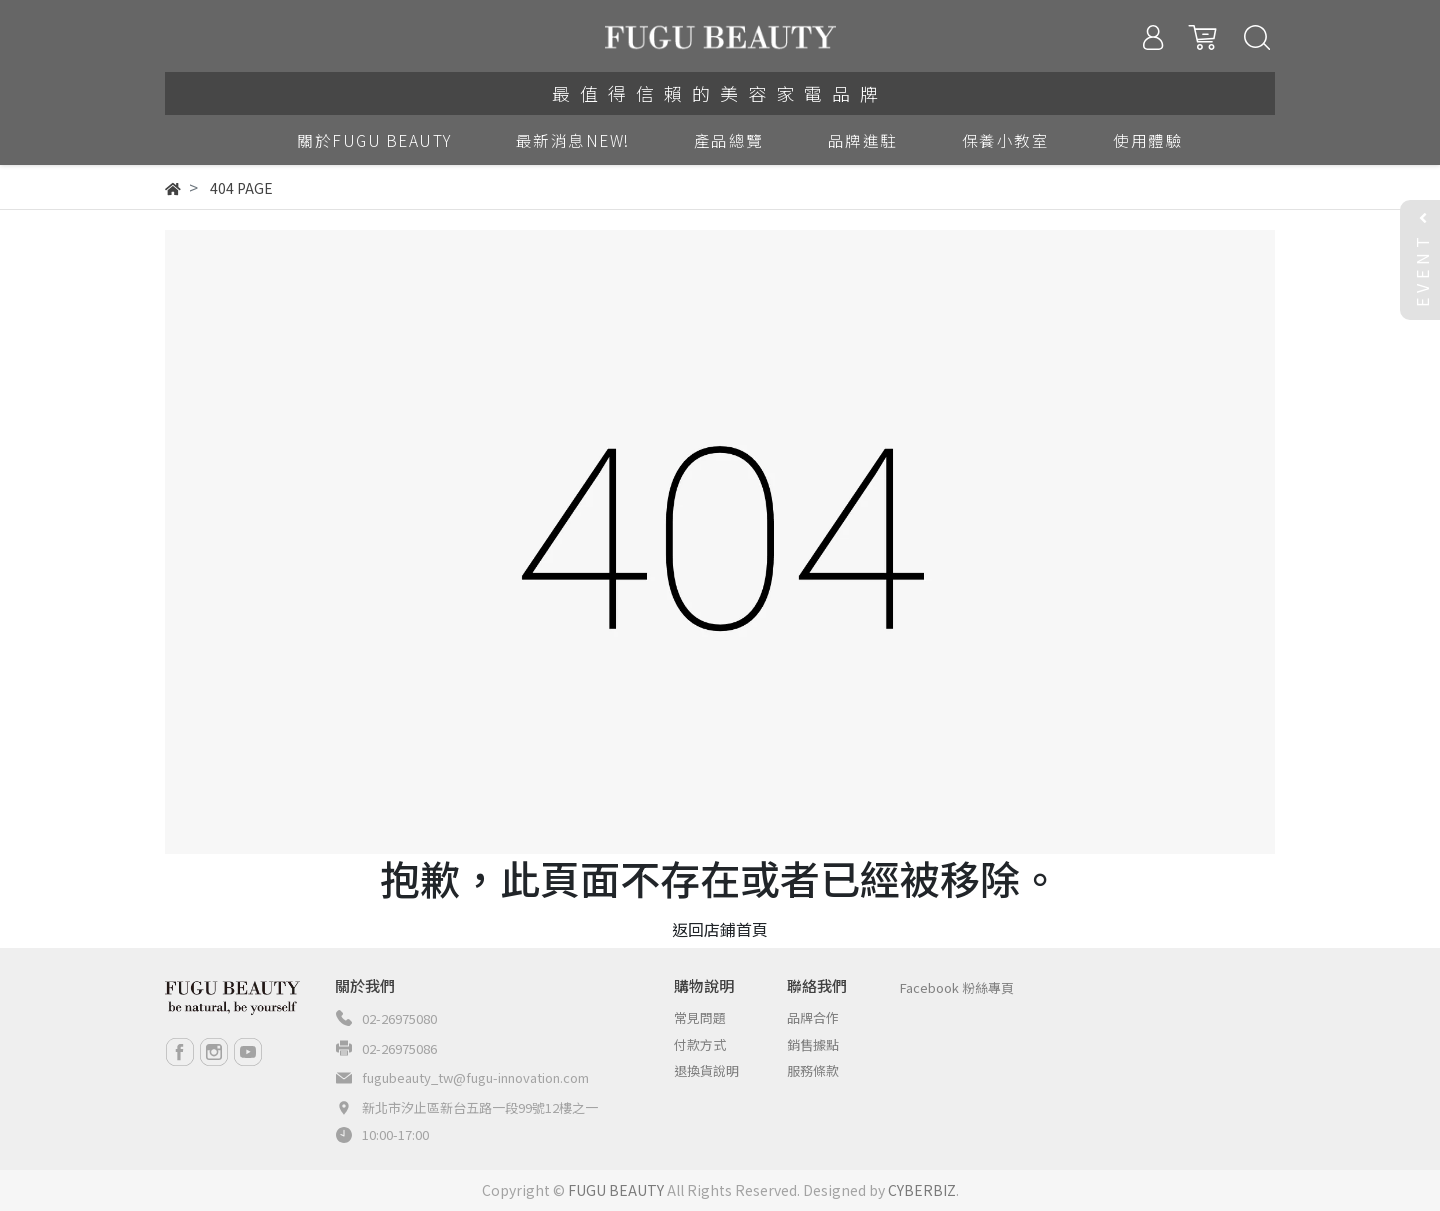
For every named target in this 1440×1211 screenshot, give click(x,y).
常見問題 (700, 1017)
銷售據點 (813, 1044)
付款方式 (700, 1044)
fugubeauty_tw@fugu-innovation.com (475, 1077)
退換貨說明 (706, 1070)
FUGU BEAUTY (616, 1190)
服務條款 (813, 1070)
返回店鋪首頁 (720, 929)
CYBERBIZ (922, 1190)
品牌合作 (813, 1017)
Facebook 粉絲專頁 (957, 987)
